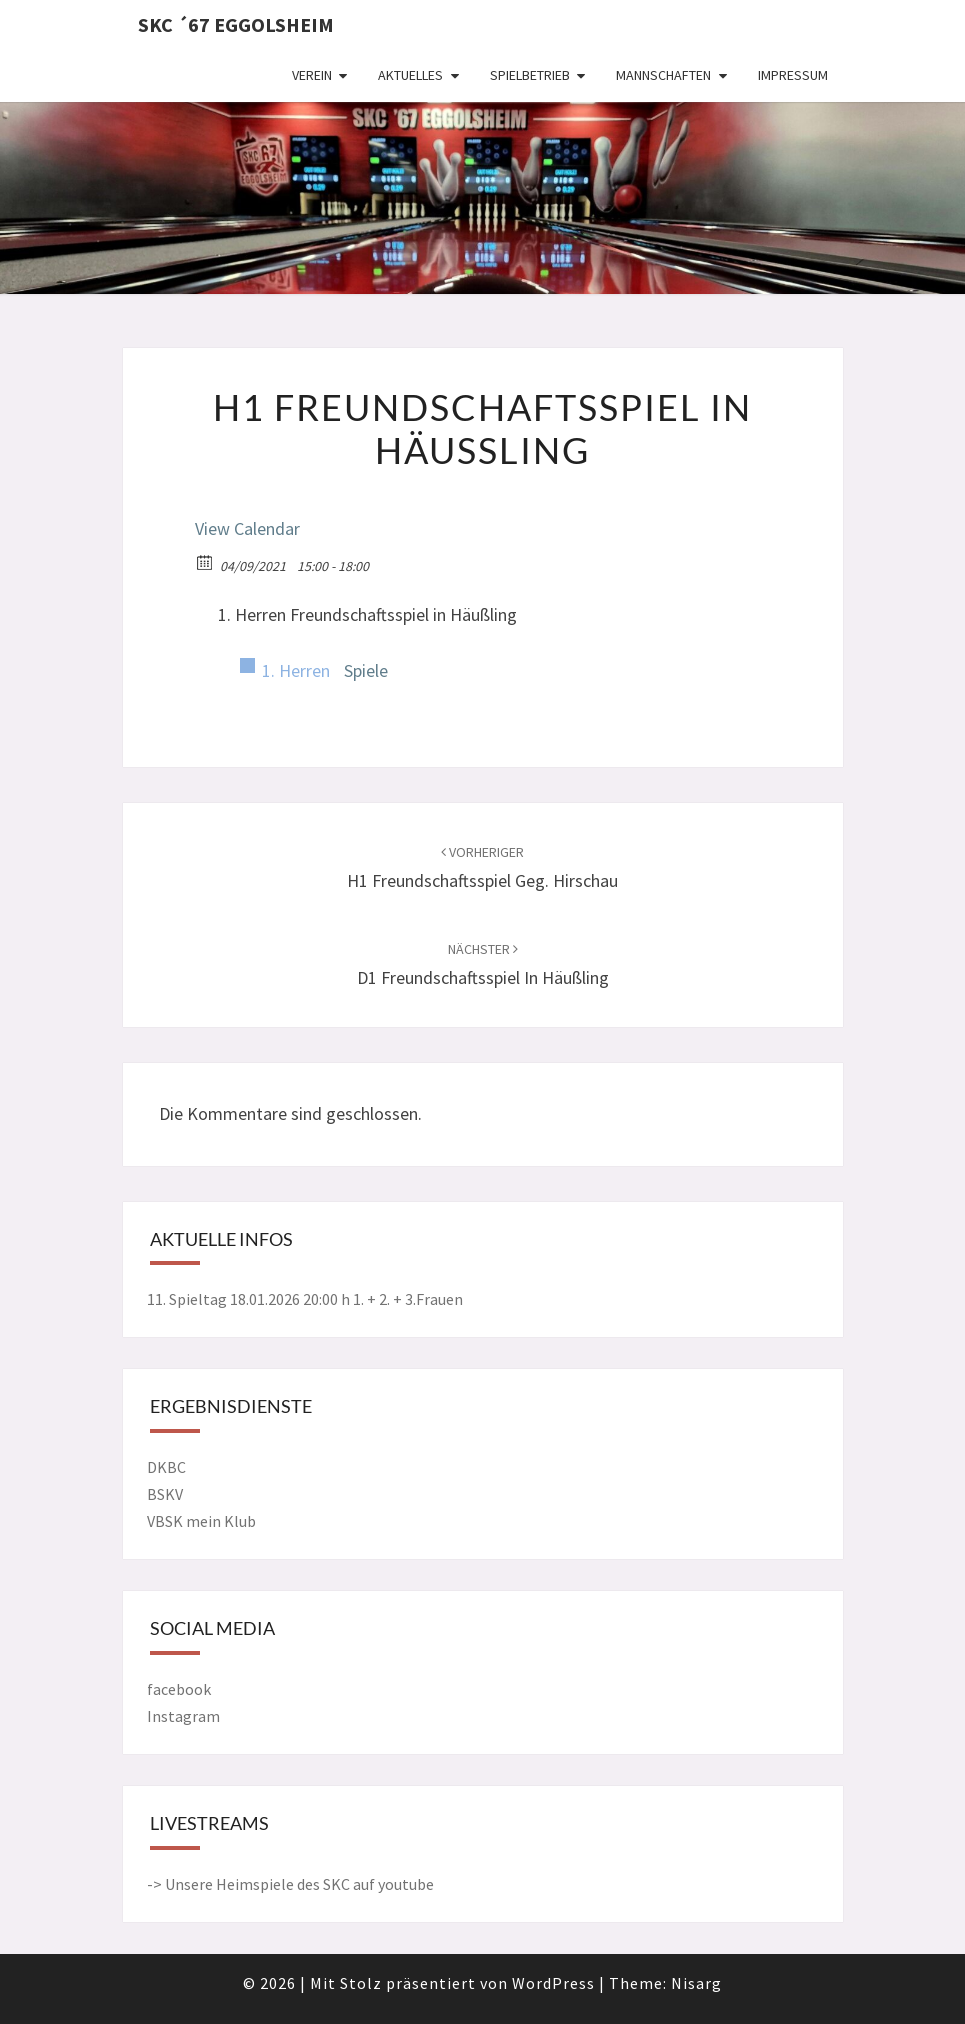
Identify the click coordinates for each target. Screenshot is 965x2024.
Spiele (366, 670)
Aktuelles (410, 75)
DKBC (166, 1467)
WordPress (553, 1983)
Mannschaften (663, 75)
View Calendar (247, 528)
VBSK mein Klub (201, 1521)
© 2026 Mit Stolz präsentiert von (377, 1983)
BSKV (165, 1494)
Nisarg (696, 1983)
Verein (312, 75)
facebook (179, 1689)
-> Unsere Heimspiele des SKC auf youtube (290, 1884)
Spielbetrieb (530, 75)
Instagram (183, 1716)
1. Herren (296, 670)
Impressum (793, 75)
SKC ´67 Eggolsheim (236, 24)
